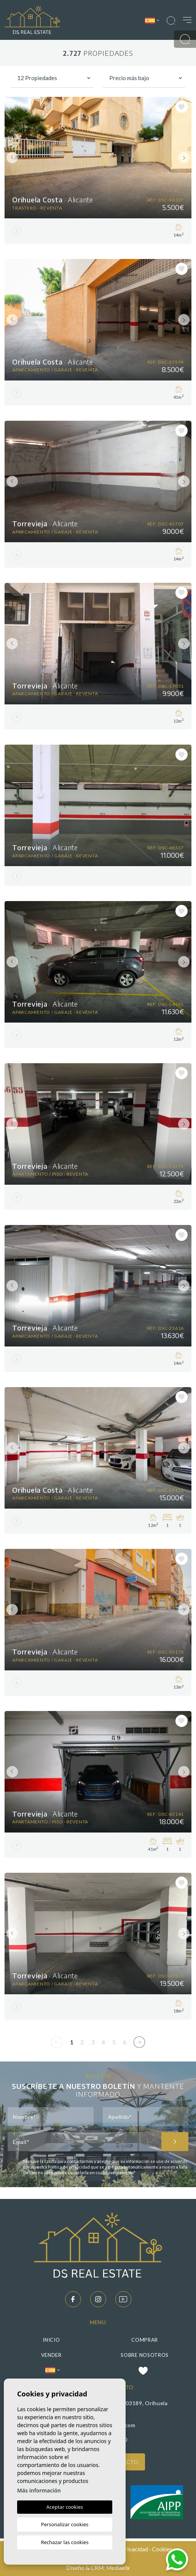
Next (183, 157)
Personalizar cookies (65, 2524)
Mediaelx (118, 2567)
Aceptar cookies (64, 2506)
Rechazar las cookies (64, 2542)
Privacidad (134, 2549)
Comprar (144, 2340)
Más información (39, 2490)
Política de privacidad (69, 2166)
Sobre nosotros (145, 2355)
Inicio (51, 2340)
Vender (51, 2355)
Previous (12, 157)
